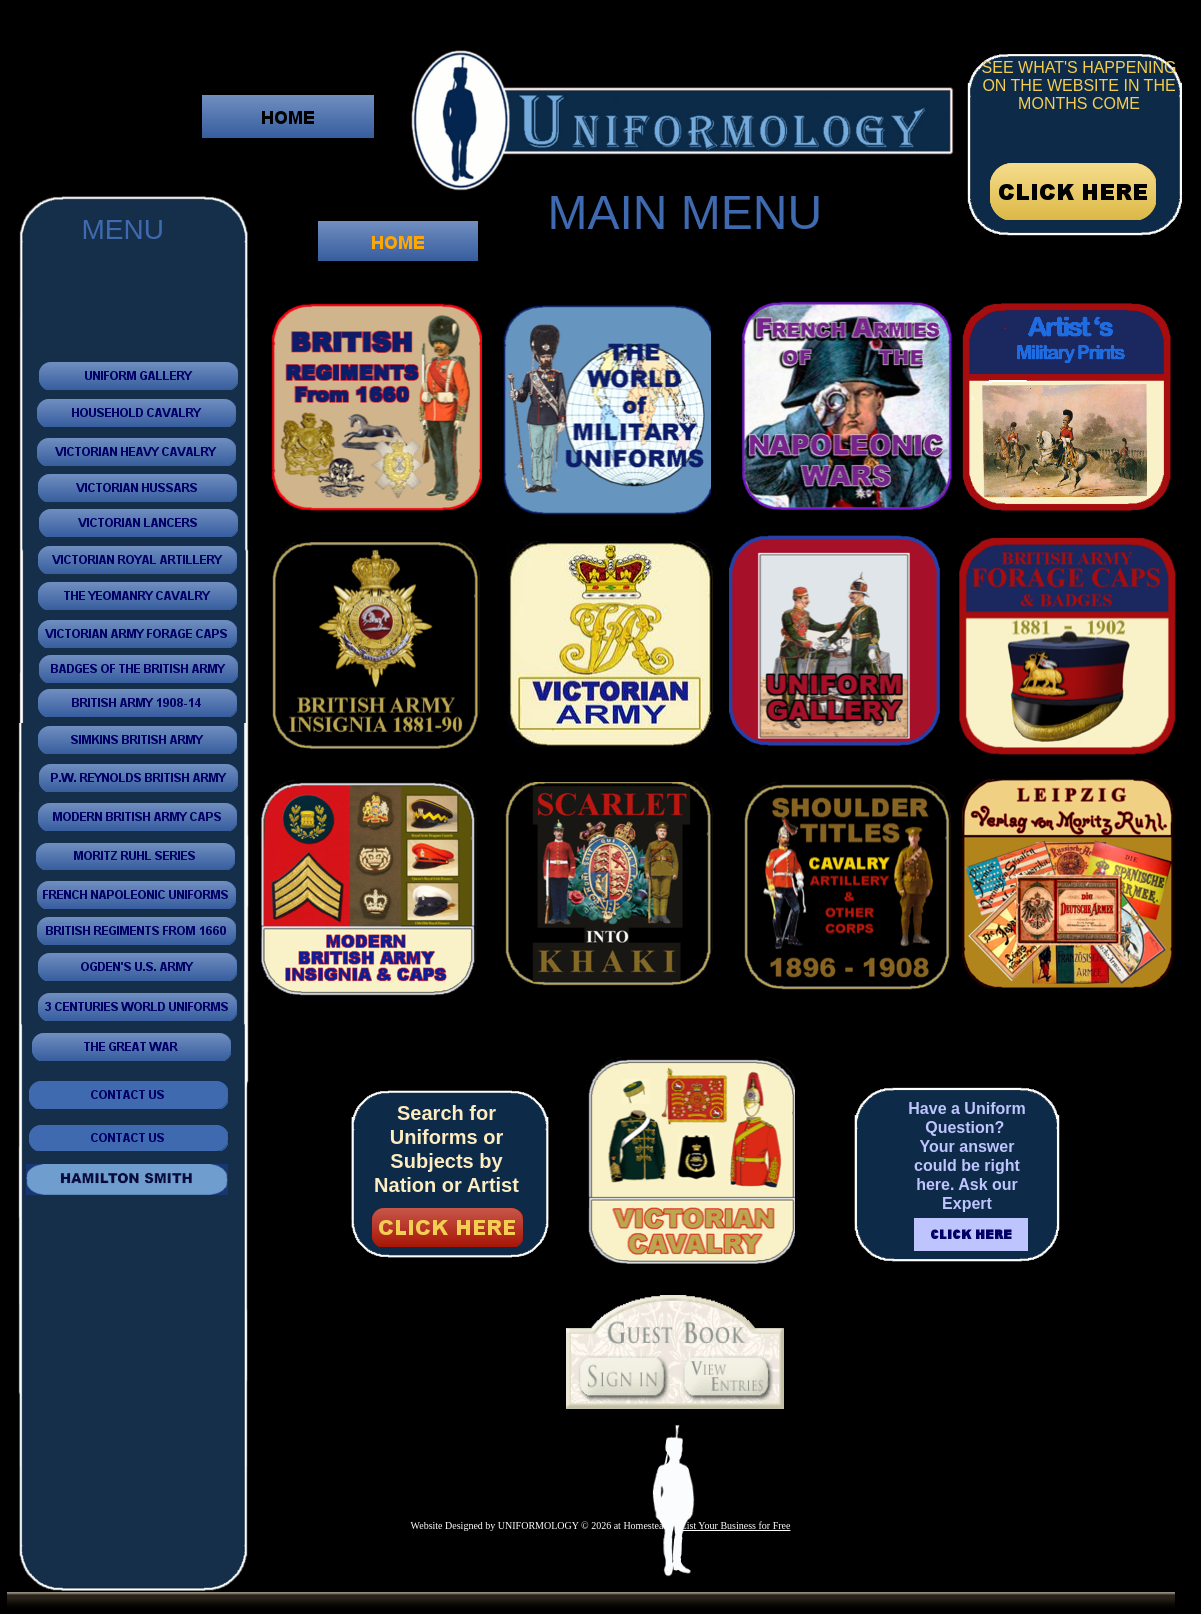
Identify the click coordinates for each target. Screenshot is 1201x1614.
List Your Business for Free (736, 1525)
